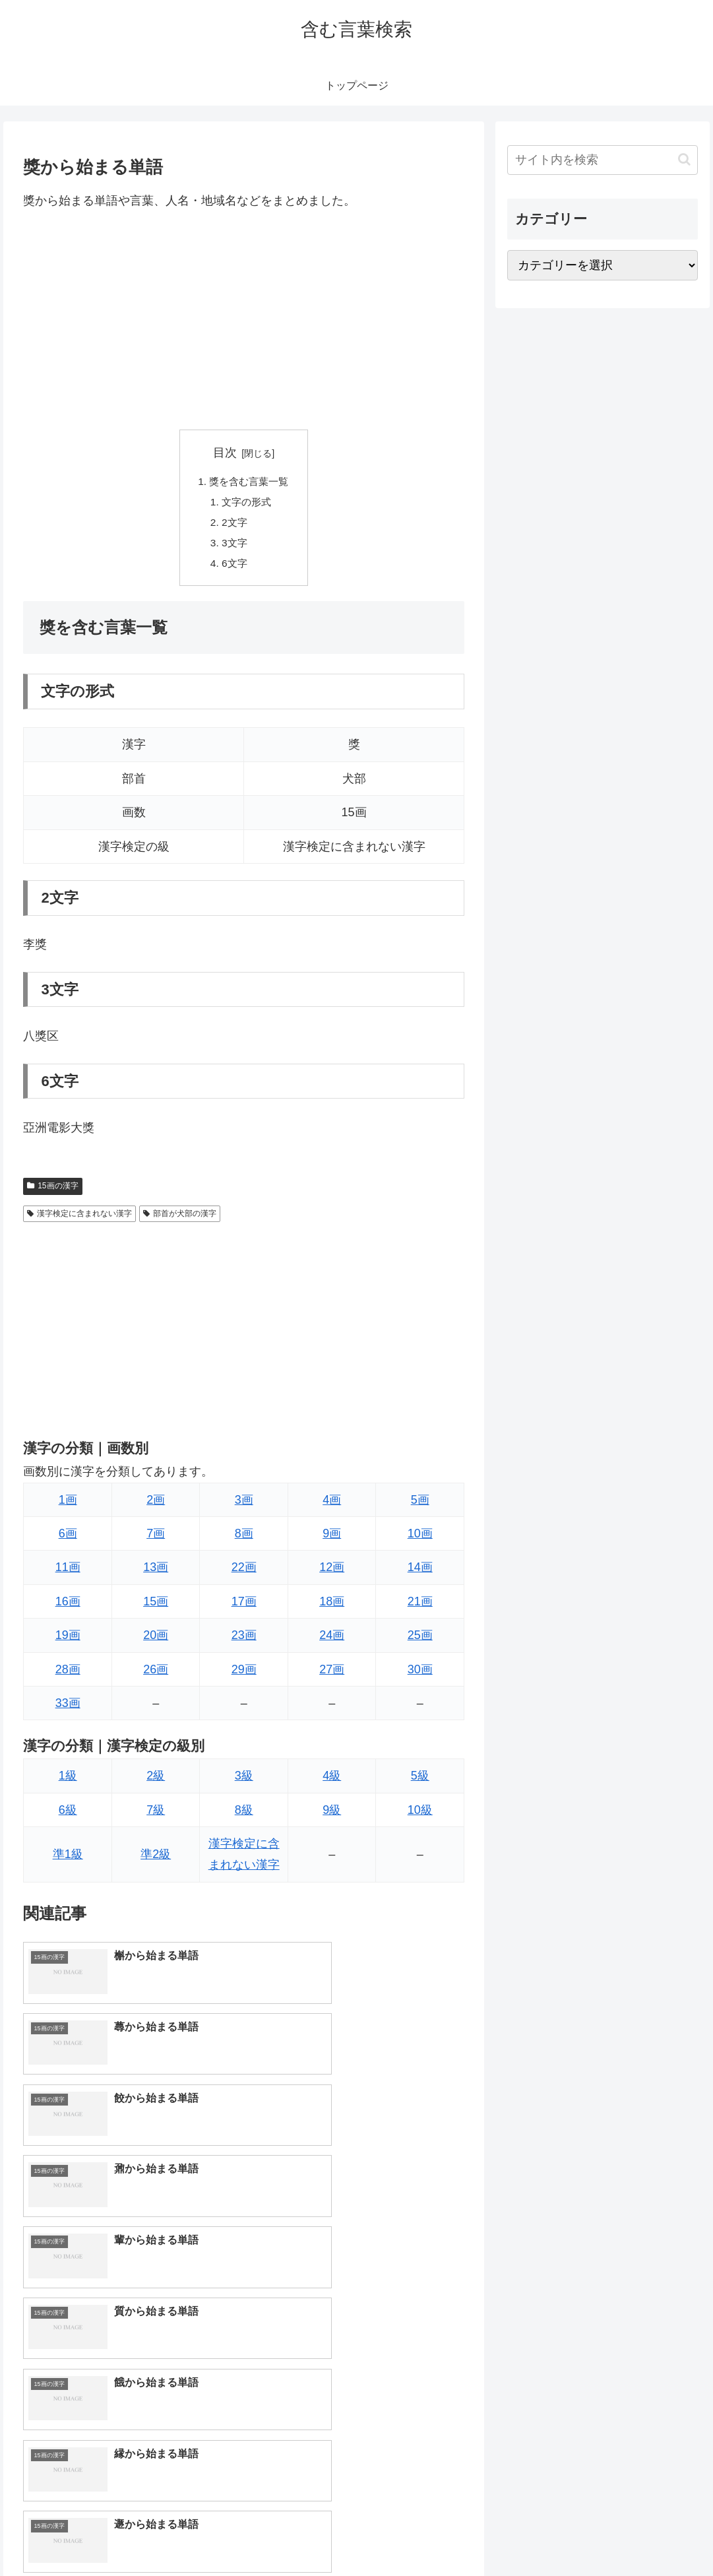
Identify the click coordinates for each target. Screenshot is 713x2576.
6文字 (233, 567)
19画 (67, 1640)
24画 (331, 1640)
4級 (332, 1780)
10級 (420, 1814)
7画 (155, 1538)
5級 (420, 1780)
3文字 (233, 546)
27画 (331, 1674)
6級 (68, 1814)
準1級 (68, 1859)
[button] (684, 159)
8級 (244, 1814)
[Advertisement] (243, 320)
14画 (420, 1572)
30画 (420, 1674)
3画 (244, 1504)
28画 (67, 1674)
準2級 (155, 1859)
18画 (331, 1606)
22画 (244, 1572)
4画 (332, 1504)
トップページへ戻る (552, 2535)
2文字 (233, 525)
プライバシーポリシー (654, 2535)
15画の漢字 (52, 1191)
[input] (602, 160)
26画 (155, 1674)
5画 (420, 1504)
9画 (332, 1538)
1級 (68, 1780)
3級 (244, 1780)
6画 (68, 1538)
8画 (244, 1538)
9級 (332, 1814)
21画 (420, 1606)
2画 (155, 1504)
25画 (420, 1640)
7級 (155, 1814)
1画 (68, 1504)
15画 (155, 1606)
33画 (67, 1708)
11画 (67, 1572)
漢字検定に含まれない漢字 (79, 1218)
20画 (155, 1640)
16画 (67, 1606)
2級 (155, 1780)
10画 (420, 1538)
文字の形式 (246, 503)
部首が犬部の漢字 (179, 1218)
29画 (244, 1674)
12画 (331, 1572)
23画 (244, 1640)
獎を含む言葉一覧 (249, 482)
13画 (155, 1572)
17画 (244, 1606)
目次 (225, 452)
